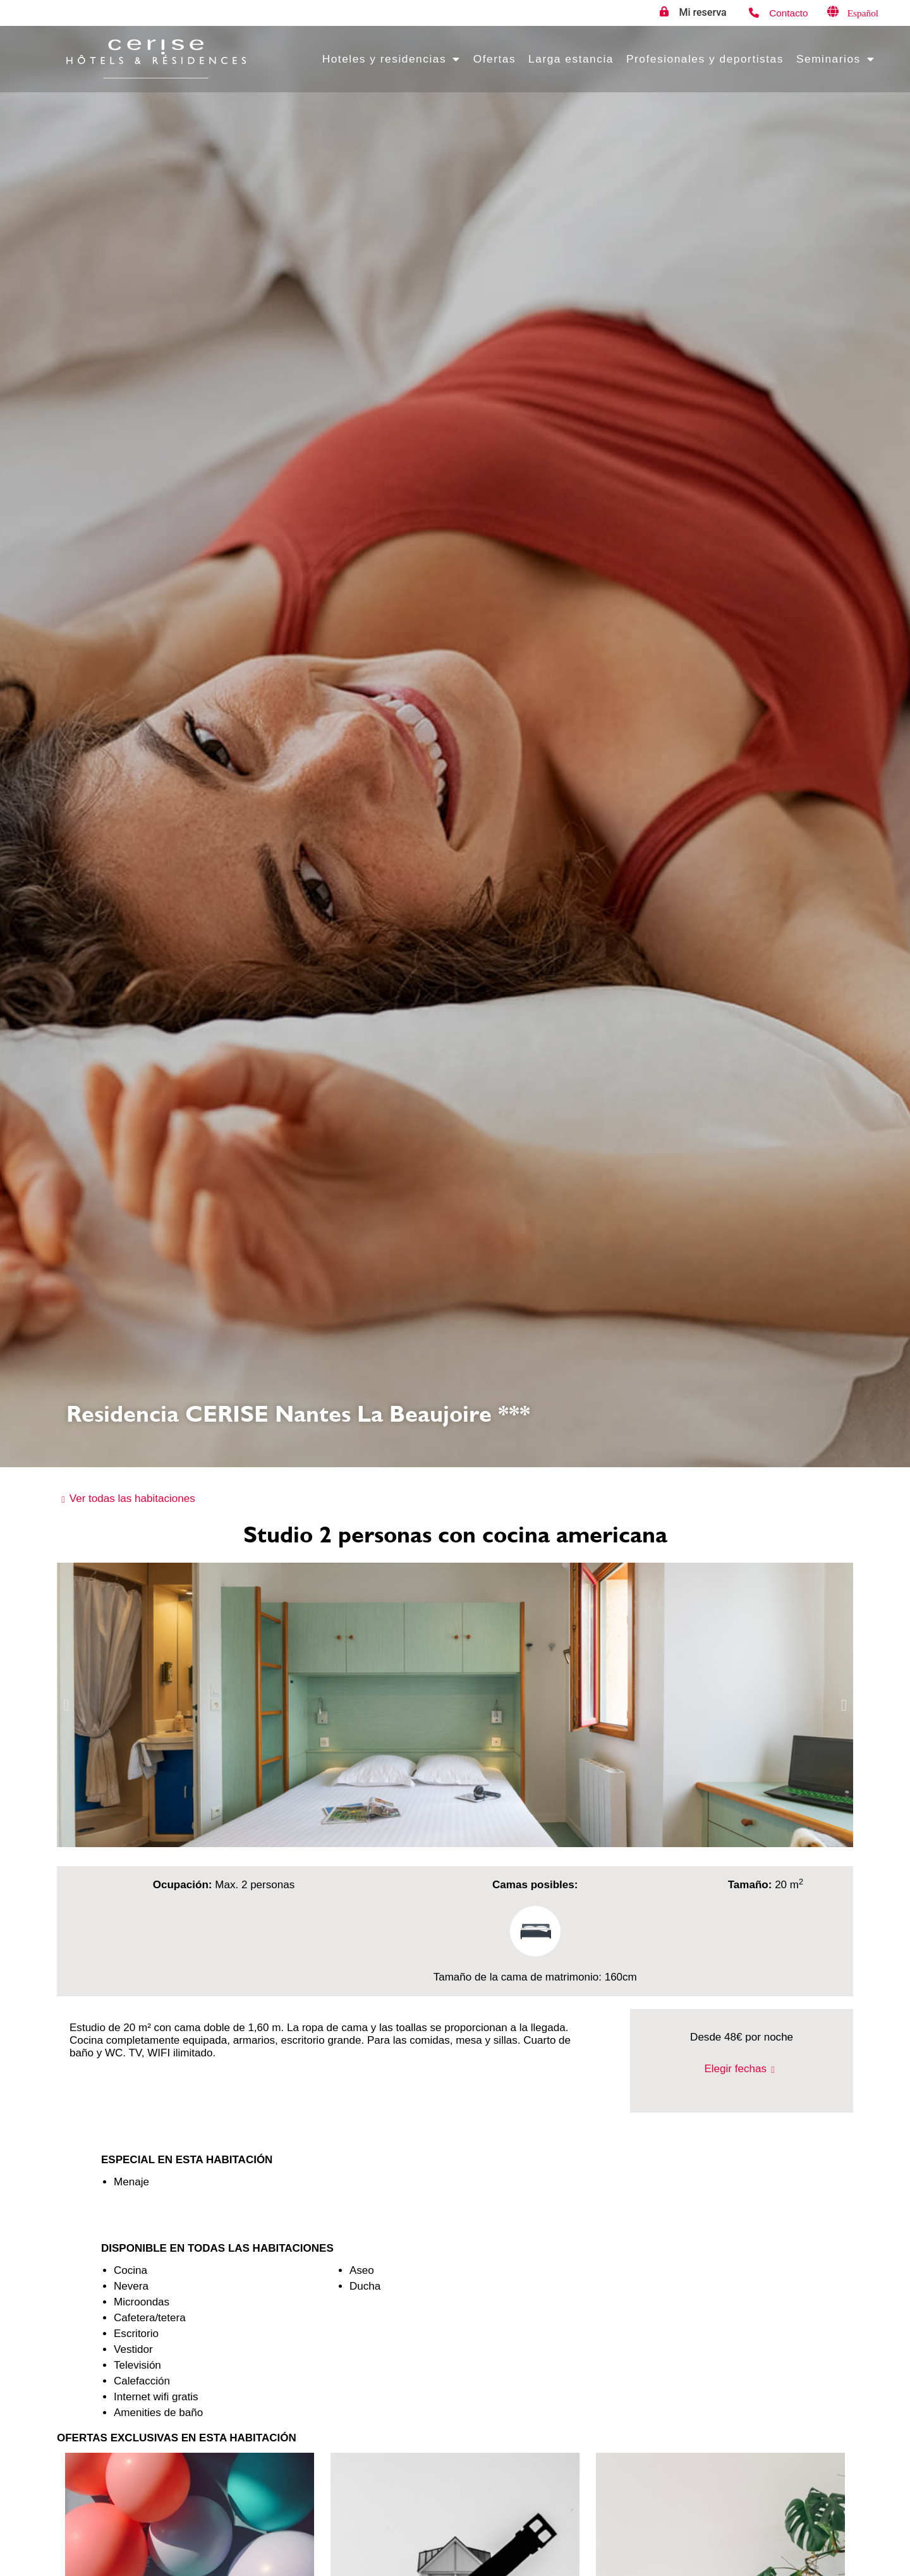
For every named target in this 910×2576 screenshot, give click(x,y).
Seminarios (835, 59)
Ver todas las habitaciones (132, 1498)
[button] (66, 1705)
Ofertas (494, 58)
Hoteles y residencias (391, 59)
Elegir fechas (735, 2069)
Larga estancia (571, 58)
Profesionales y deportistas (705, 58)
